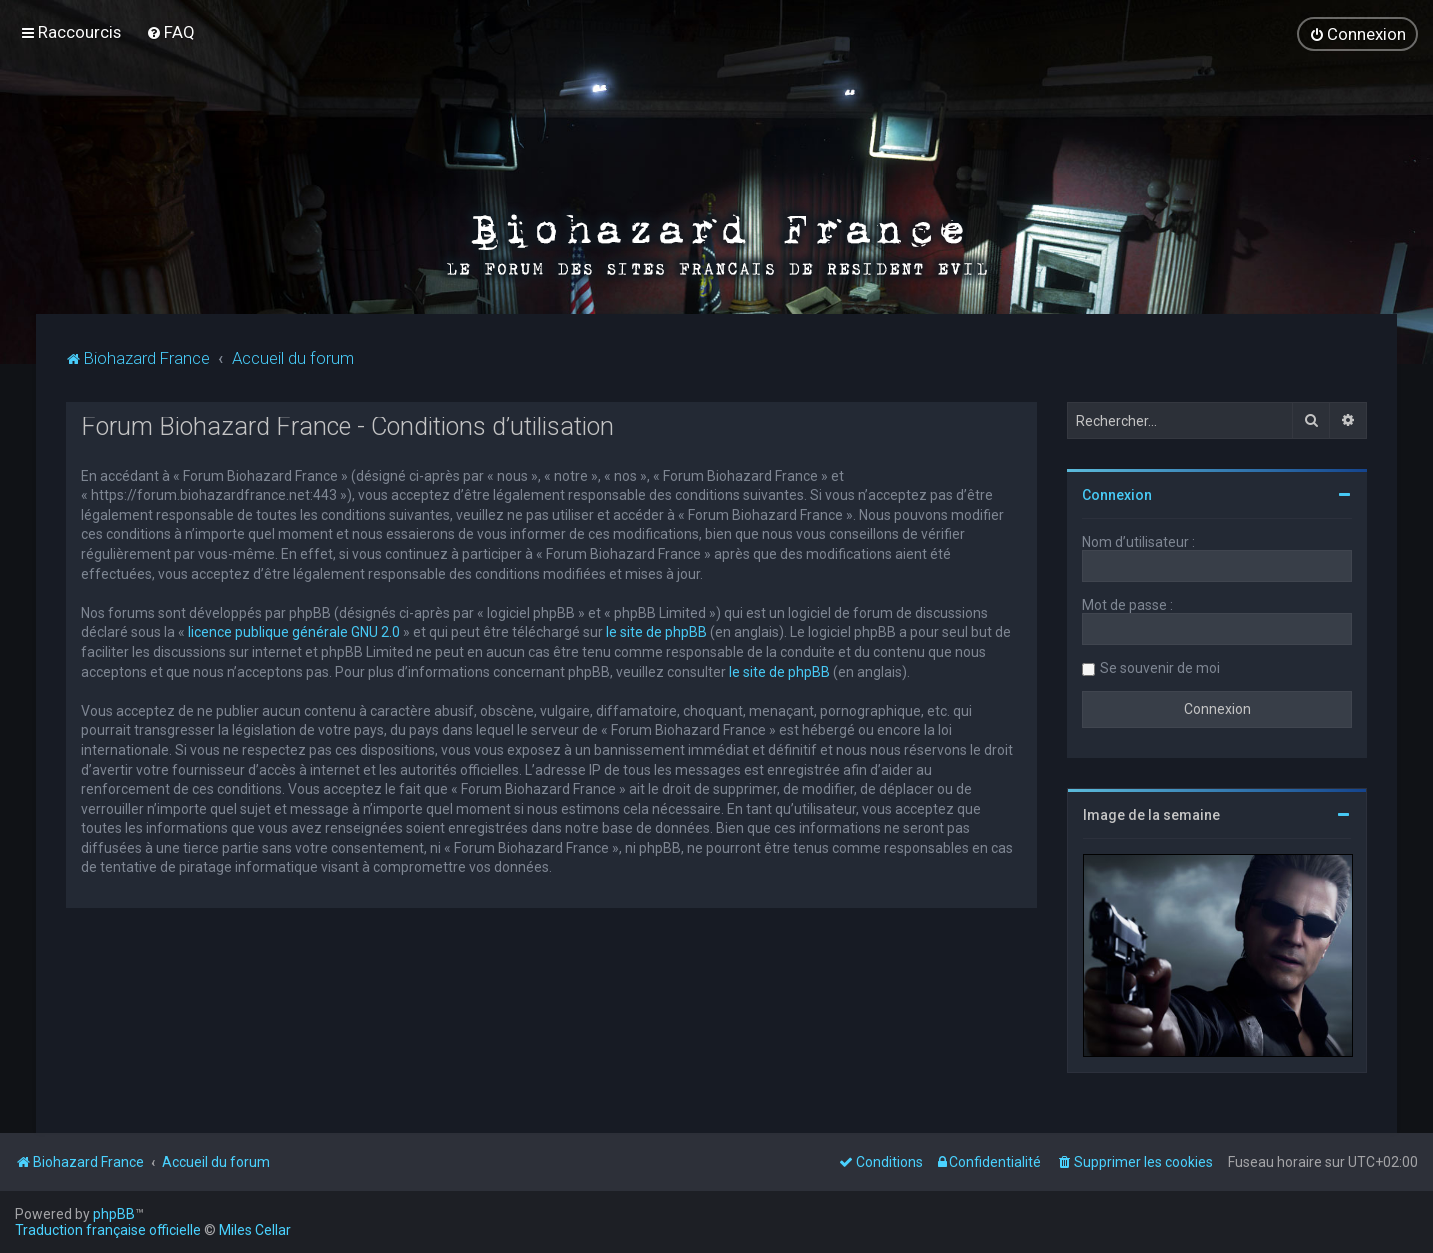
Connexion (1117, 494)
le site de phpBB (656, 631)
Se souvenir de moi (1160, 667)
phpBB (114, 1214)
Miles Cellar (255, 1230)
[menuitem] (170, 32)
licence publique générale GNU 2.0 (294, 631)
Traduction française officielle (108, 1230)
